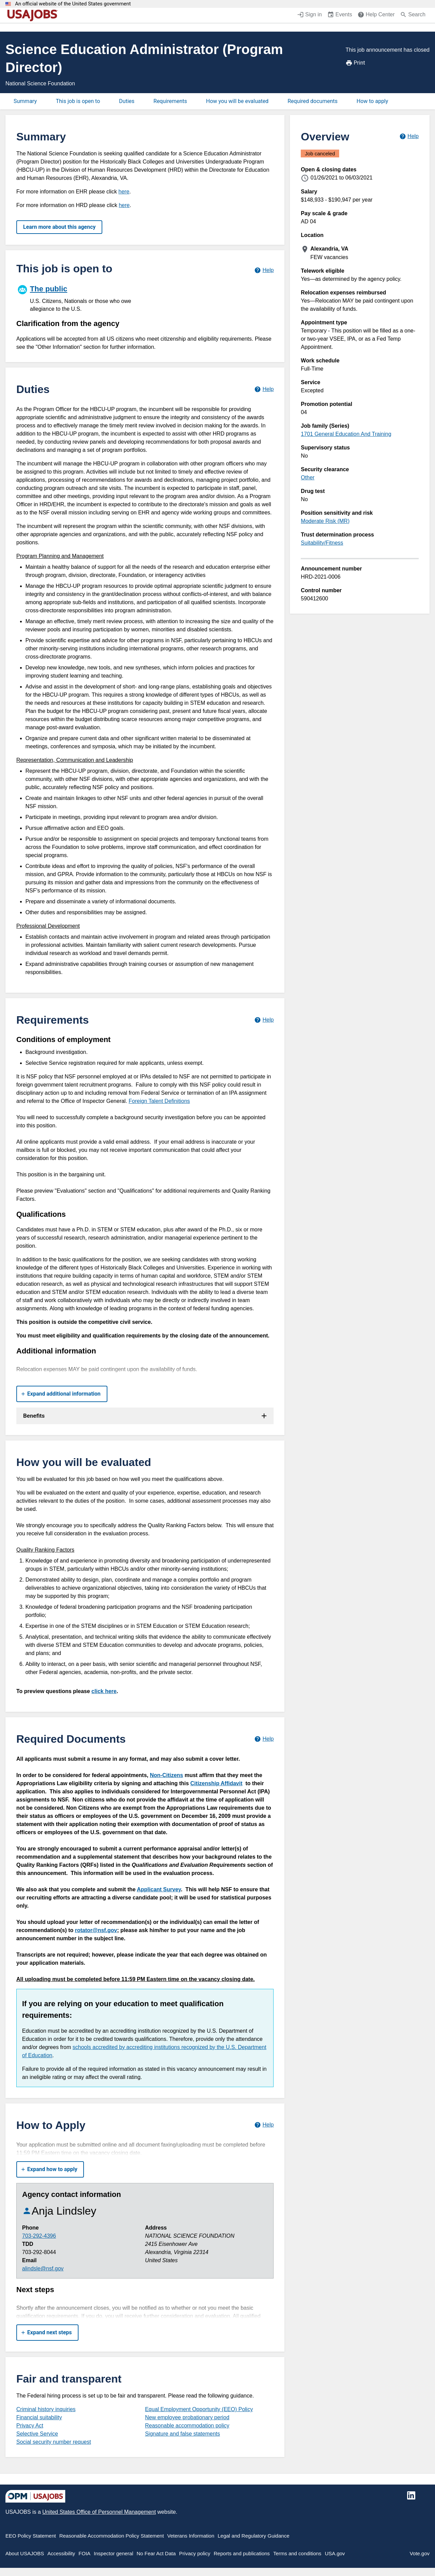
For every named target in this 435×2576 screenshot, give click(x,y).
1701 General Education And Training (346, 434)
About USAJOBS (24, 2553)
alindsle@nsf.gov (43, 2268)
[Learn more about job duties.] (264, 389)
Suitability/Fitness (322, 543)
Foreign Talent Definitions (159, 1101)
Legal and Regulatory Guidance (254, 2536)
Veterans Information (190, 2536)
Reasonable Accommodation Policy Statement (111, 2536)
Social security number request (53, 2442)
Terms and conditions (297, 2553)
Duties (126, 101)
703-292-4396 (39, 2236)
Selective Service (37, 2434)
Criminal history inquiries (45, 2409)
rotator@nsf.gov (96, 1930)
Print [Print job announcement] (355, 62)
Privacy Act (29, 2425)
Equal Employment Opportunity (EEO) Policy (199, 2409)
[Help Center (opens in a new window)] (376, 15)
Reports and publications (242, 2553)
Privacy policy (194, 2553)
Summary (25, 101)
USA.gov (335, 2553)
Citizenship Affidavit (216, 1783)
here (124, 191)
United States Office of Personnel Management (99, 2512)
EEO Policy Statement (30, 2536)
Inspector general (113, 2553)
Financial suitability (39, 2417)
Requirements (170, 101)
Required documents (312, 101)
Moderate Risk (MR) (325, 521)
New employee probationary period (187, 2417)
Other (307, 477)
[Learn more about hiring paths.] (264, 270)
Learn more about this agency (59, 227)
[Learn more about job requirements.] (264, 1019)
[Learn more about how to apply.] (264, 2125)
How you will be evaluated (237, 101)
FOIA (84, 2553)
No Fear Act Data (156, 2553)
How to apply (372, 101)
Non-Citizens (166, 1775)
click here (104, 1691)
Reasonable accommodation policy (187, 2425)
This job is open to (78, 101)
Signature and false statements (182, 2434)
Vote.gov (420, 2553)
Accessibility (61, 2553)
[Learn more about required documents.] (264, 1739)
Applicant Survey (159, 1889)
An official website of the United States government (73, 3)
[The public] (81, 297)
